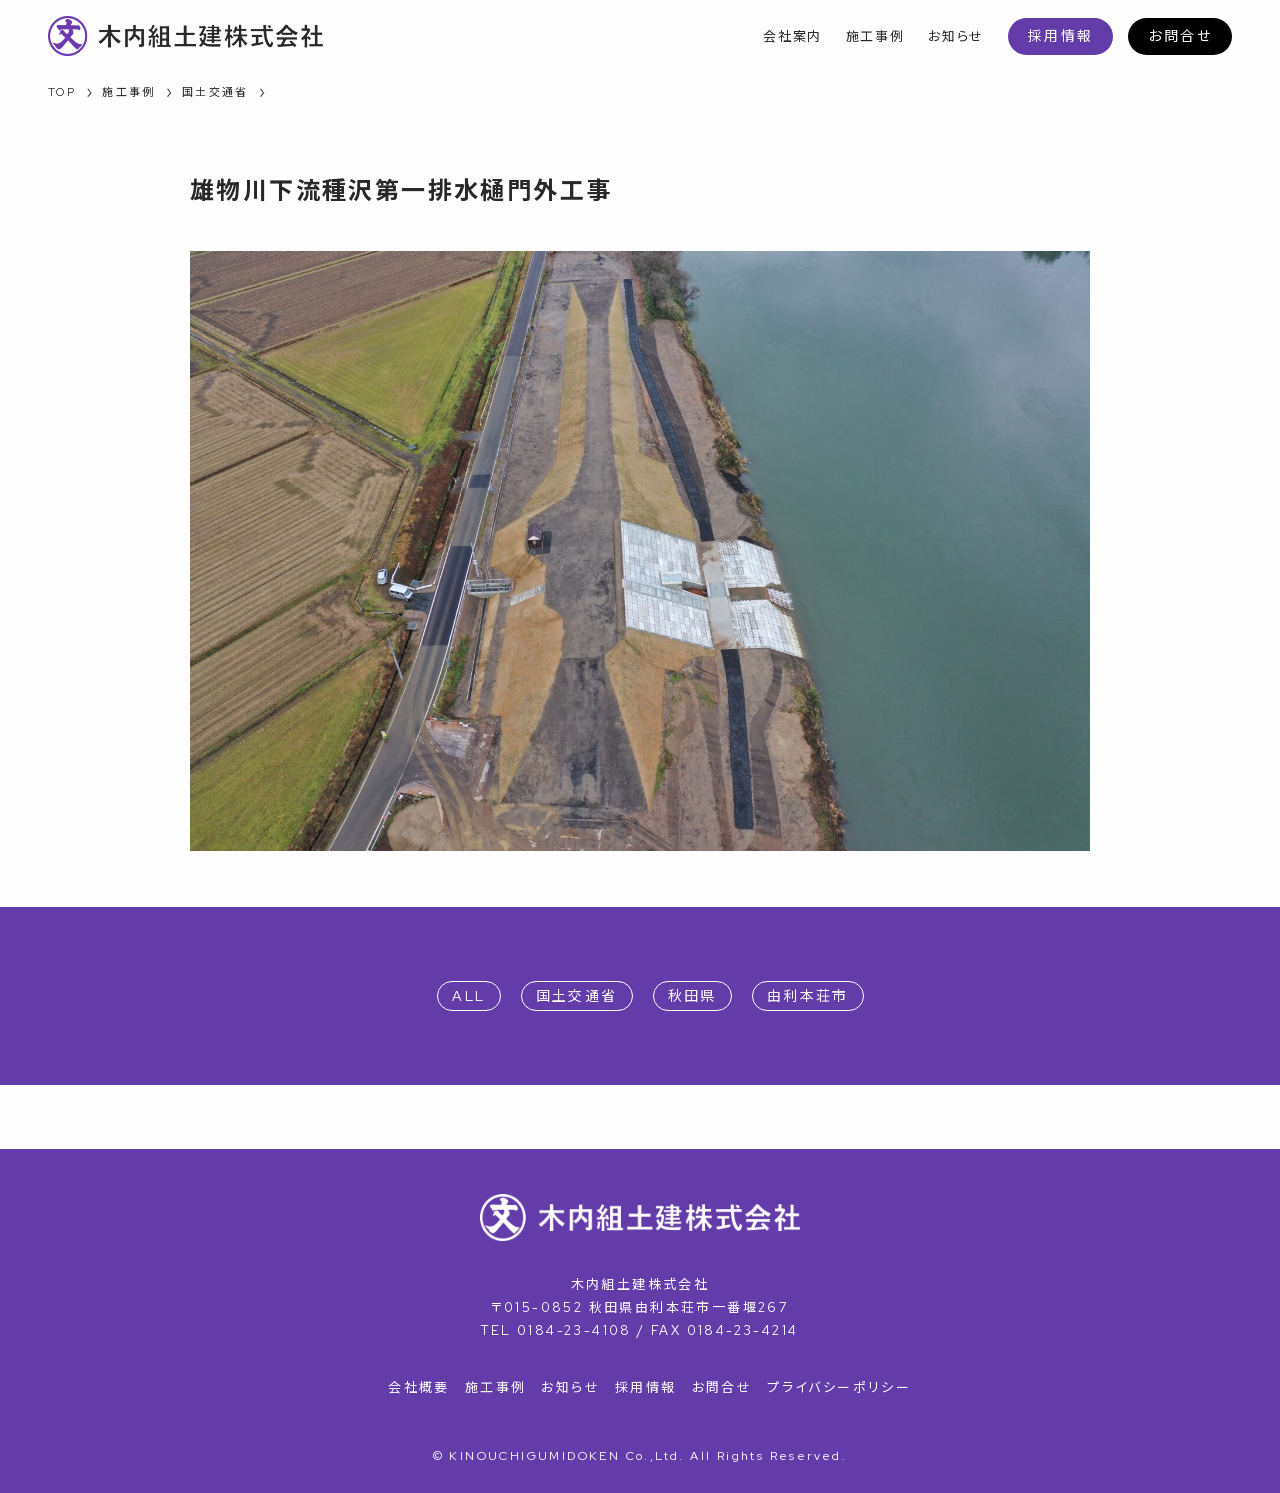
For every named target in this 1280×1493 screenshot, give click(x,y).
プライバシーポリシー (839, 1387)
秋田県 (692, 996)
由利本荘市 (808, 996)
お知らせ (570, 1387)
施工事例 (496, 1387)
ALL (468, 996)
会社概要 (419, 1387)
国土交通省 (577, 996)
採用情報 (1061, 36)
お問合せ (1180, 36)
